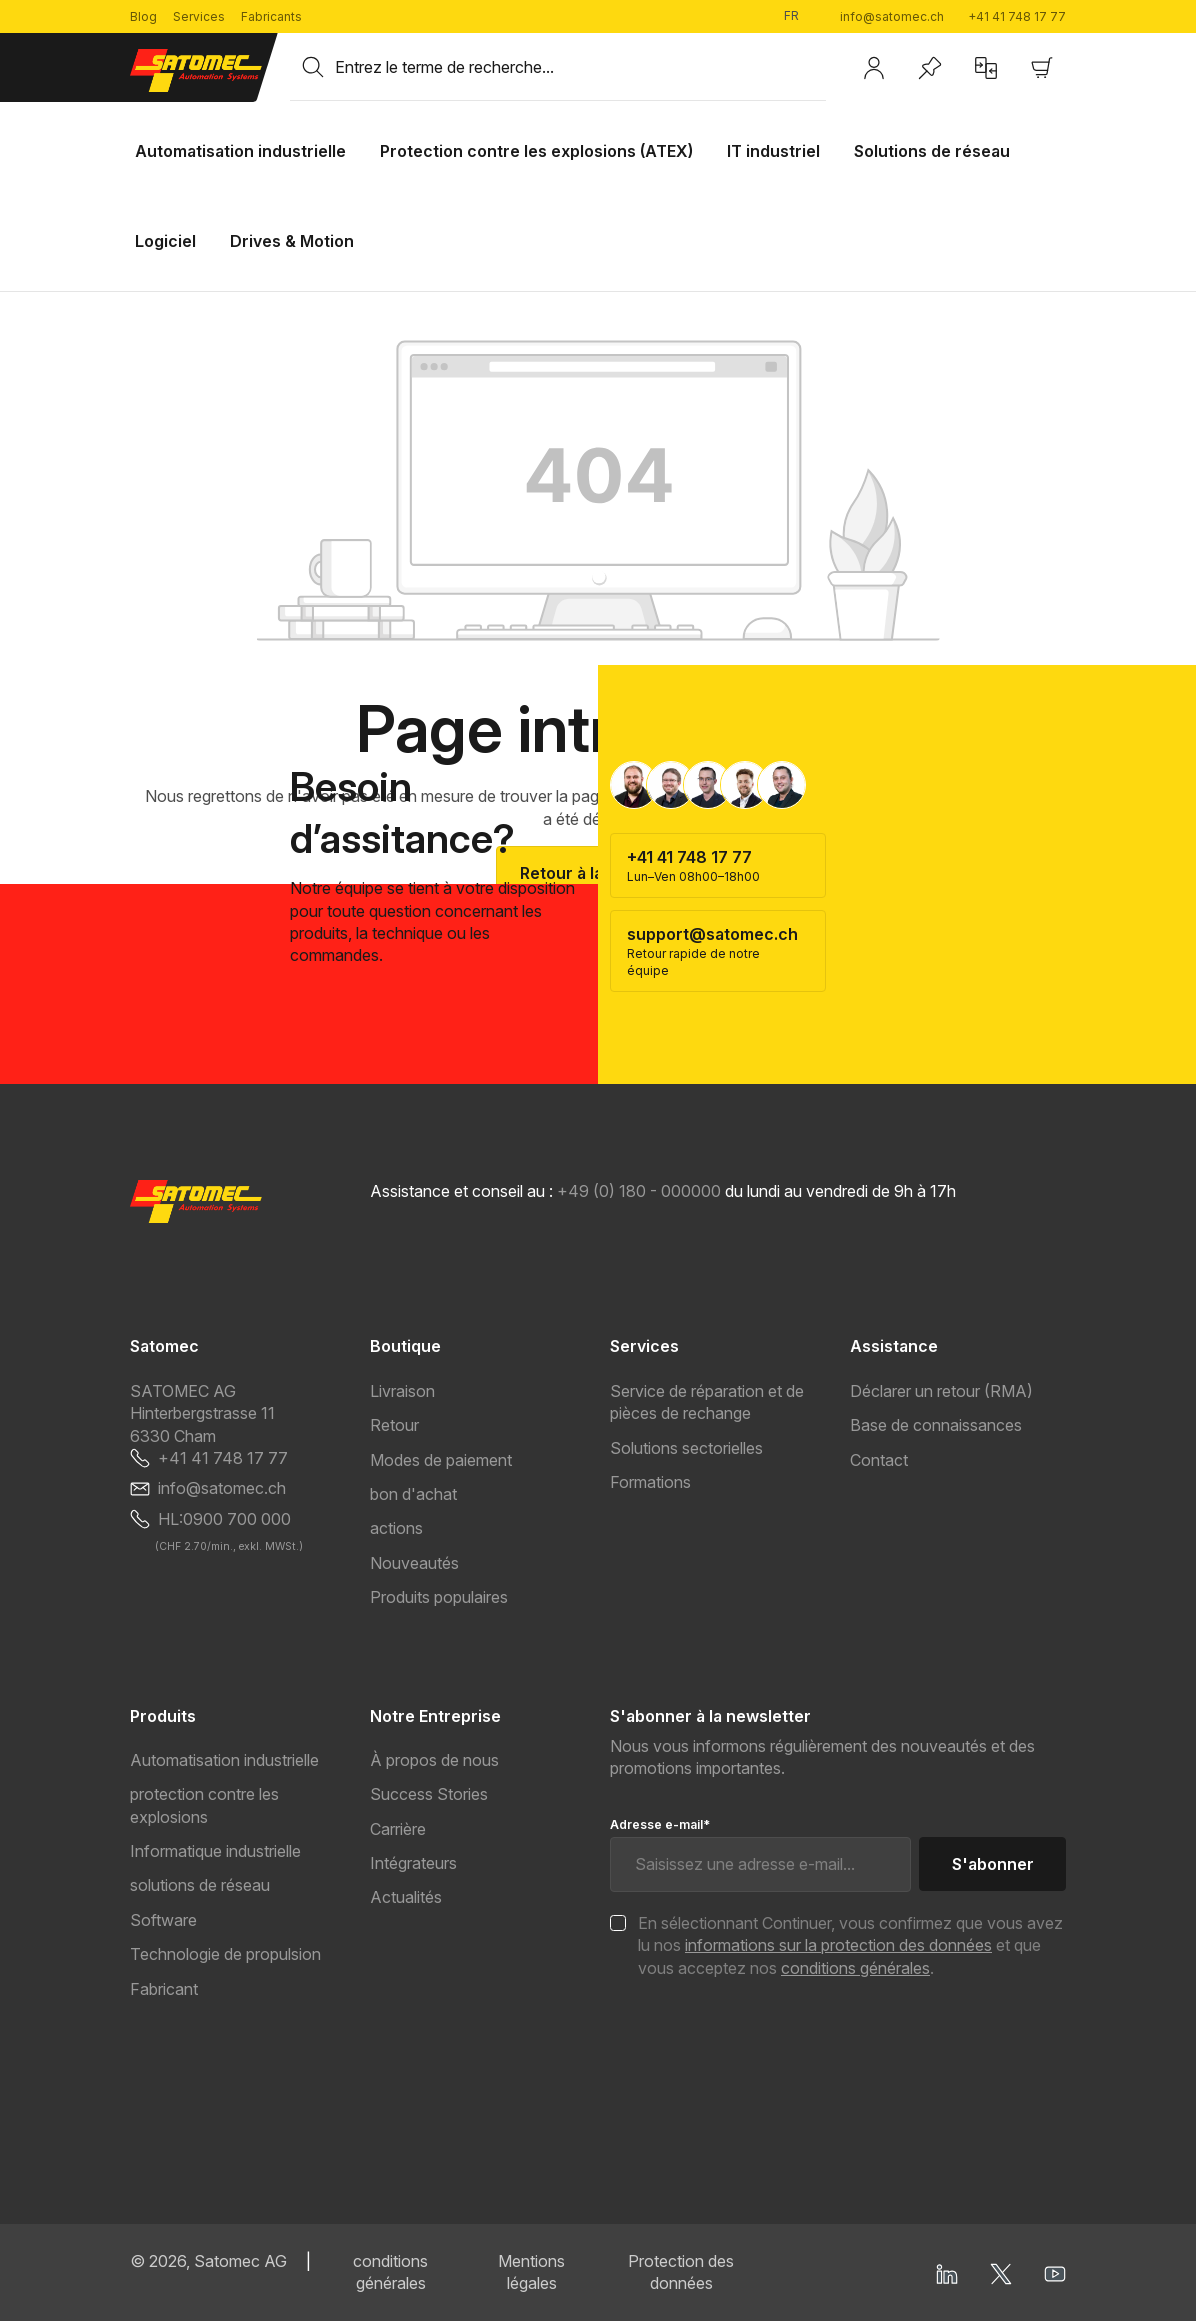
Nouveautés (414, 1563)
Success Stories (429, 1794)
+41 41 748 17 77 (1017, 16)
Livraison (402, 1391)
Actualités (406, 1897)
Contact (879, 1460)
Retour (394, 1425)
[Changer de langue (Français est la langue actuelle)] (799, 16)
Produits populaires (439, 1597)
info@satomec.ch (892, 16)
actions (396, 1528)
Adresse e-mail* (660, 1824)
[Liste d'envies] (930, 68)
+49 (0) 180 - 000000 (639, 1191)
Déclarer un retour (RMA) (941, 1391)
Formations (650, 1482)
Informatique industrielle (215, 1851)
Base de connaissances (936, 1425)
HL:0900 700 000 (224, 1519)
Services (199, 16)
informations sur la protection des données (838, 1945)
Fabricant (164, 1989)
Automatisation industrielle (224, 1760)
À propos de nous (434, 1760)
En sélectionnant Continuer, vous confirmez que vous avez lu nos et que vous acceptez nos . (850, 1945)
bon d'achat (413, 1494)
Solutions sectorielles (686, 1448)
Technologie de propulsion (225, 1954)
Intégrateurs (413, 1863)
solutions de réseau (200, 1885)
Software (163, 1920)
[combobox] (580, 67)
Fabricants (271, 16)
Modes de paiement (441, 1460)
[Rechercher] (313, 67)
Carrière (398, 1829)
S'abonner (993, 1864)
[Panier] (1042, 68)
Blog (143, 16)
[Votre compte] (874, 68)
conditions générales (855, 1968)
